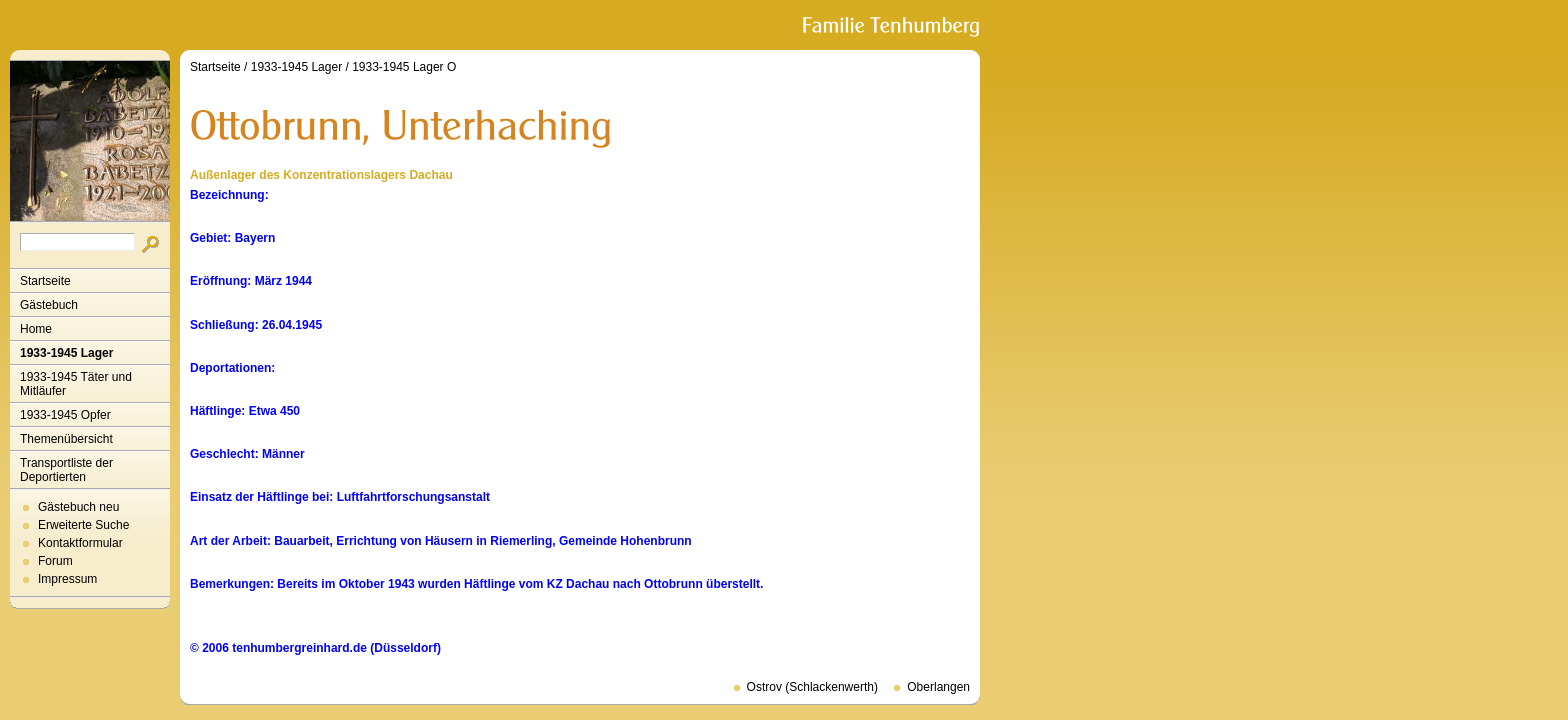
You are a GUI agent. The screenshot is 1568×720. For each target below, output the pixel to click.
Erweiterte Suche (83, 525)
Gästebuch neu (78, 507)
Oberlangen (938, 687)
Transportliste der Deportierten (66, 470)
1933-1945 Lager (66, 353)
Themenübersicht (66, 439)
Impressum (67, 579)
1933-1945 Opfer (65, 415)
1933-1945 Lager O (404, 67)
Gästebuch (49, 305)
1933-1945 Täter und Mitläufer (76, 384)
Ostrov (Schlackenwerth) (812, 687)
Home (36, 329)
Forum (55, 561)
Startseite (45, 281)
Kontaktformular (80, 543)
